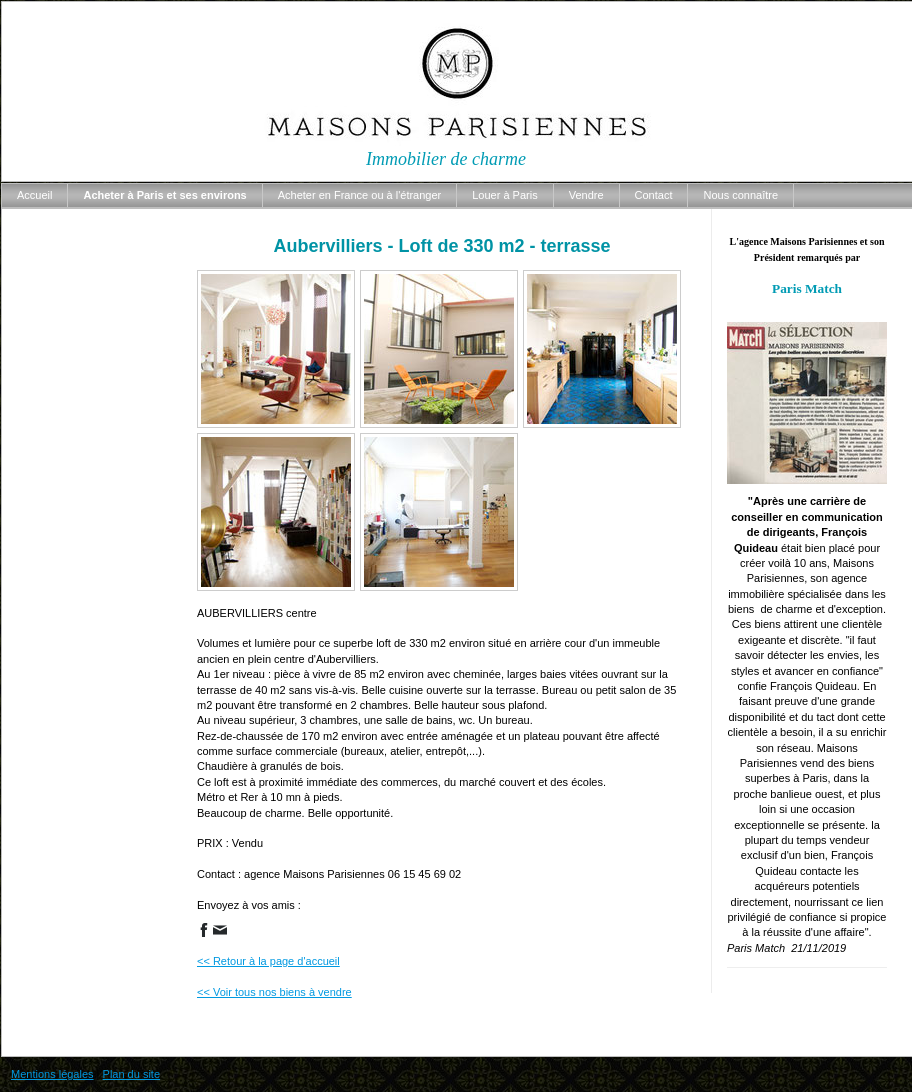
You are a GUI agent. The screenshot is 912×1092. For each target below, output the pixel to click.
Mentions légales (52, 1074)
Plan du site (131, 1074)
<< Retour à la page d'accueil (268, 961)
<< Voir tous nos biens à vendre (274, 992)
